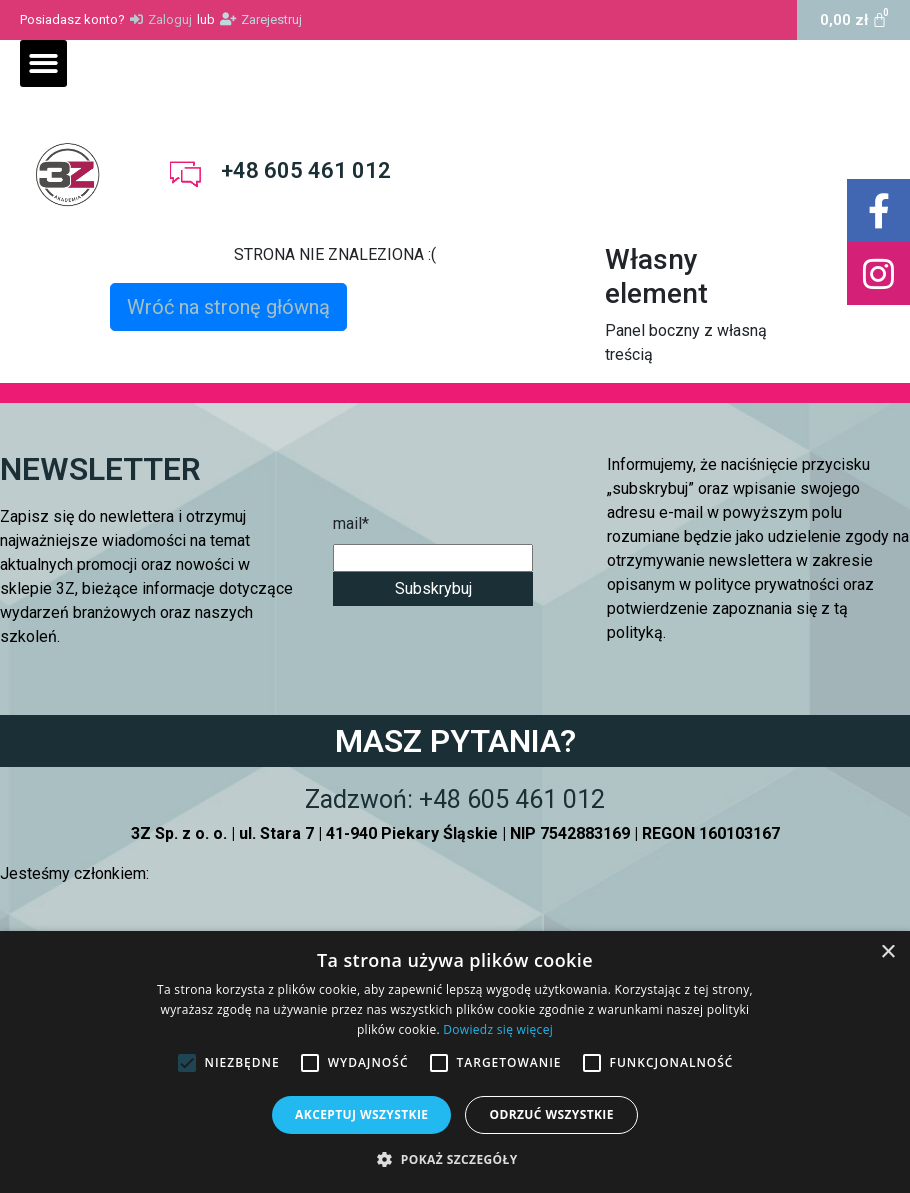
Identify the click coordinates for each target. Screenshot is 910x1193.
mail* (351, 522)
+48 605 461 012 (306, 170)
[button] (43, 63)
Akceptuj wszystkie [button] (361, 1114)
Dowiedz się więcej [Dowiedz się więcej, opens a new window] (498, 1029)
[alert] (455, 1062)
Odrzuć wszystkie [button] (551, 1114)
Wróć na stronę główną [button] (228, 307)
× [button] (887, 952)
